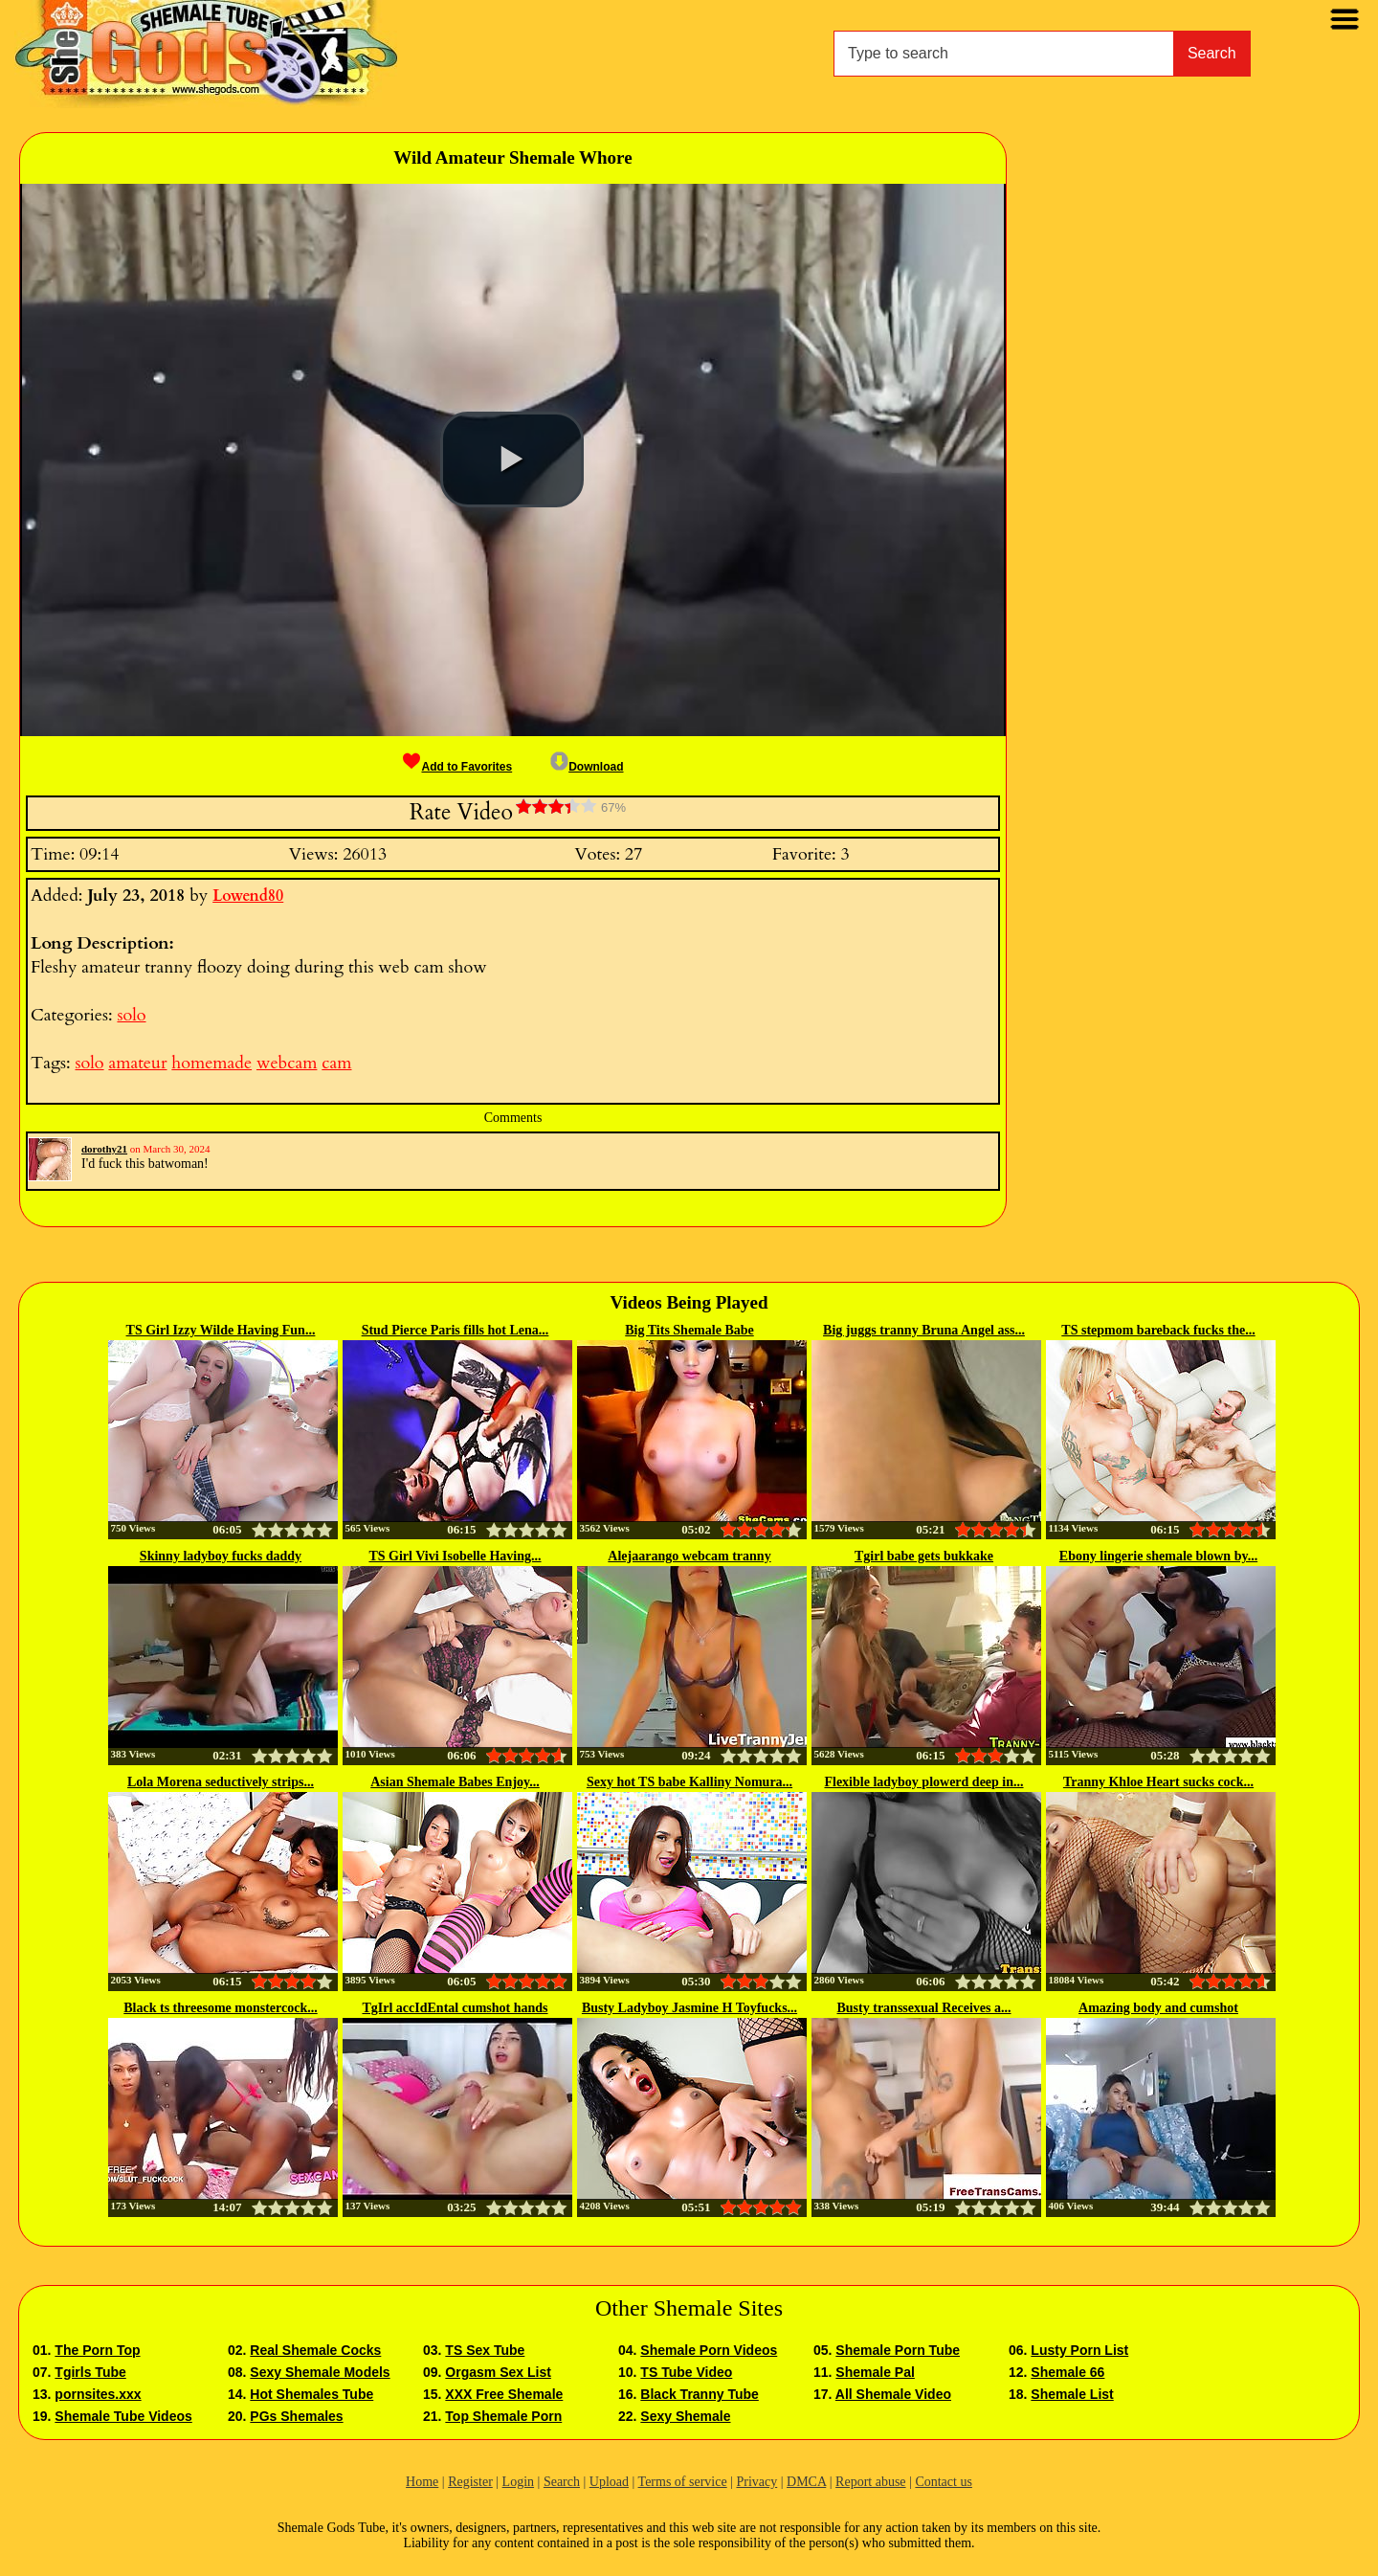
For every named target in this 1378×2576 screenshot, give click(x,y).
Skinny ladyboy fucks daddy (220, 1556)
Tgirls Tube (90, 2372)
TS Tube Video (686, 2372)
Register (470, 2482)
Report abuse (870, 2482)
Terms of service (682, 2482)
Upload (609, 2482)
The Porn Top (97, 2350)
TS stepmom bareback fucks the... (1158, 1330)
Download (586, 766)
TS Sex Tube (484, 2350)
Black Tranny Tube (699, 2394)
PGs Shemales (296, 2416)
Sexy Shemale (685, 2416)
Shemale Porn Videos (708, 2350)
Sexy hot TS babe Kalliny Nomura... (689, 1782)
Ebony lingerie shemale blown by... (1158, 1556)
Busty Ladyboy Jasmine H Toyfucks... (689, 2008)
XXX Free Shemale (504, 2394)
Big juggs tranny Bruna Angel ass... (924, 1330)
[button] (512, 459)
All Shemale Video (893, 2394)
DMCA (806, 2482)
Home (422, 2482)
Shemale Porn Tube (897, 2350)
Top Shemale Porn (503, 2416)
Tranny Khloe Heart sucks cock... (1158, 1782)
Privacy (756, 2482)
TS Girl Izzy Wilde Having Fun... (221, 1330)
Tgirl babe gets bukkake (924, 1556)
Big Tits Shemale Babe (689, 1330)
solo (131, 1015)
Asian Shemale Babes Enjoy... (455, 1782)
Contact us (943, 2482)
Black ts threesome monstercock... (220, 2008)
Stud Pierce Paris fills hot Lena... (455, 1330)
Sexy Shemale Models (319, 2372)
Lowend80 (247, 896)
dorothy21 (104, 1148)
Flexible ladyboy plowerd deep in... (923, 1782)
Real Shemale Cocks (315, 2350)
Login (518, 2482)
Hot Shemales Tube (311, 2394)
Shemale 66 (1067, 2372)
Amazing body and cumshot (1158, 2008)
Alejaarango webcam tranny (689, 1556)
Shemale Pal (875, 2372)
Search (1212, 53)
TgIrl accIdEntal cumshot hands (454, 2008)
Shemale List (1072, 2394)
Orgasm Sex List (498, 2372)
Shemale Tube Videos (123, 2416)
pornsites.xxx (98, 2394)
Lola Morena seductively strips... (220, 1782)
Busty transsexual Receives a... (924, 2008)
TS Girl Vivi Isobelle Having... (454, 1556)
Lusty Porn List (1079, 2350)
